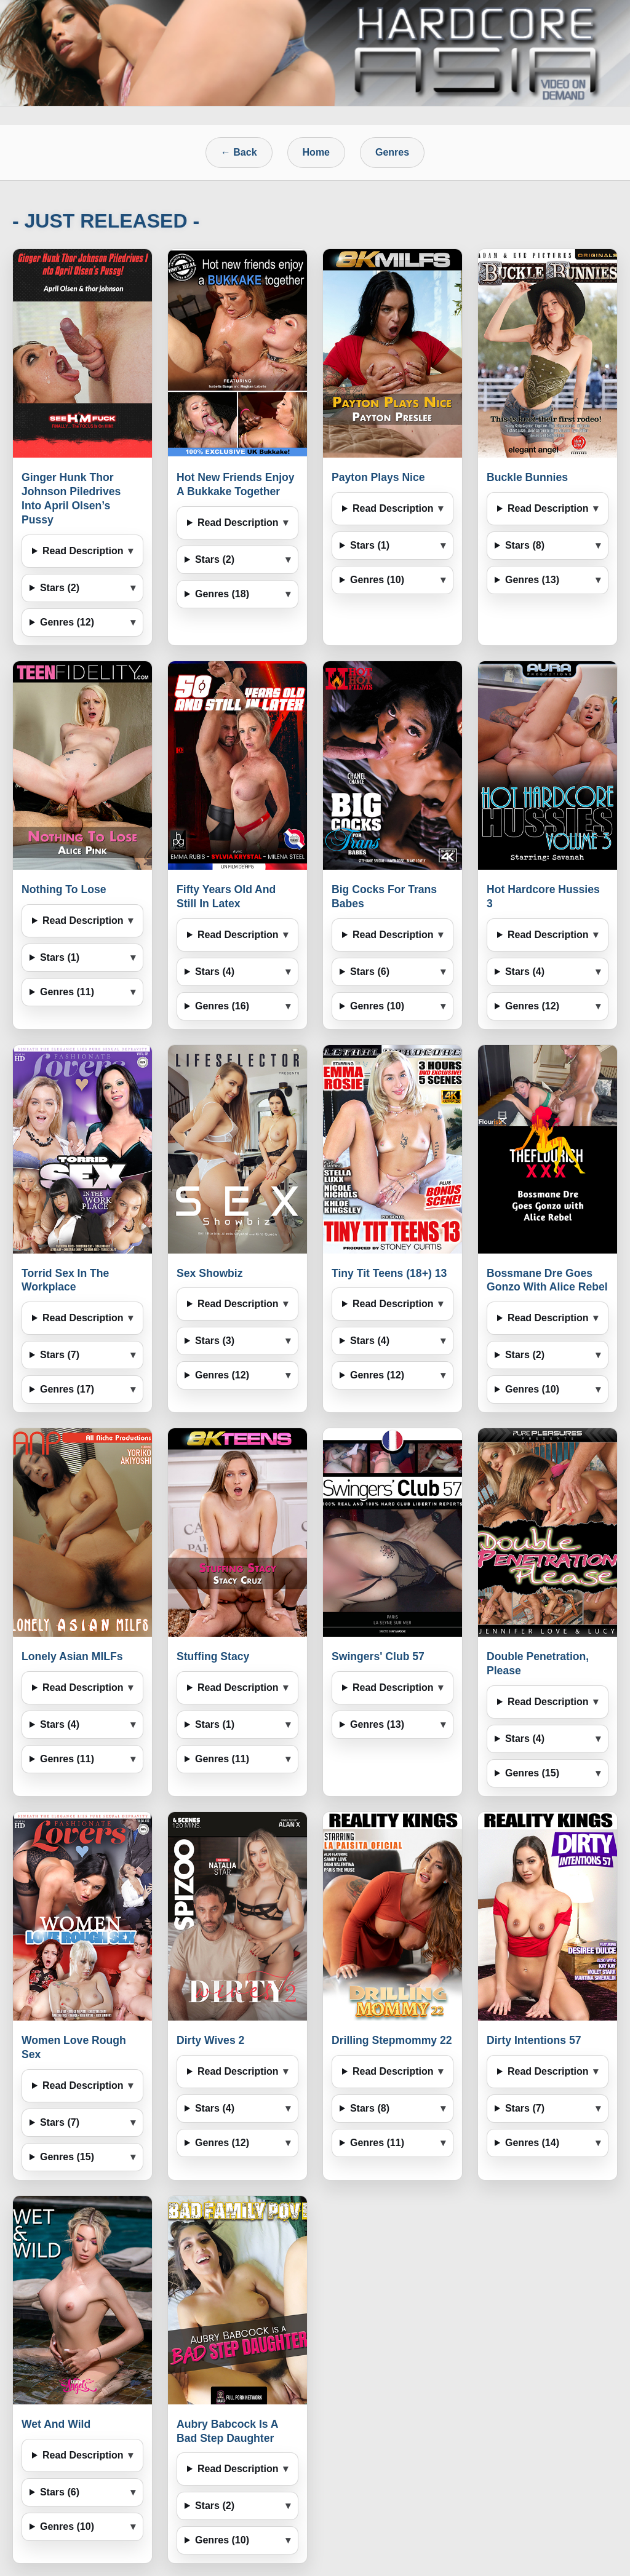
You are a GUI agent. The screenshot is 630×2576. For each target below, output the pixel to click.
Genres (392, 152)
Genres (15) (532, 1773)
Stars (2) (59, 587)
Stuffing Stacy (213, 1656)
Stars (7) (59, 1355)
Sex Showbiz (210, 1273)
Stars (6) (369, 971)
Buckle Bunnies (527, 477)
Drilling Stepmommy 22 (392, 2040)
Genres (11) (67, 992)
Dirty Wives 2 (210, 2040)
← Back (239, 152)
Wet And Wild (56, 2424)
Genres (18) (222, 594)
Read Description (83, 551)
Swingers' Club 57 (378, 1656)
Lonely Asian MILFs (72, 1656)
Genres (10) (377, 579)
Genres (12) (67, 622)
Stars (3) (214, 1340)
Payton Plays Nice (378, 477)
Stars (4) (214, 971)
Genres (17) (67, 1389)
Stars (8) (524, 545)
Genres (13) (532, 579)
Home (316, 152)
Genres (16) (222, 1006)
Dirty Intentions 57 (534, 2040)
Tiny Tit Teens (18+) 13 (389, 1273)
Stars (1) (369, 545)
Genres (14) (532, 2142)
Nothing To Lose (64, 889)
